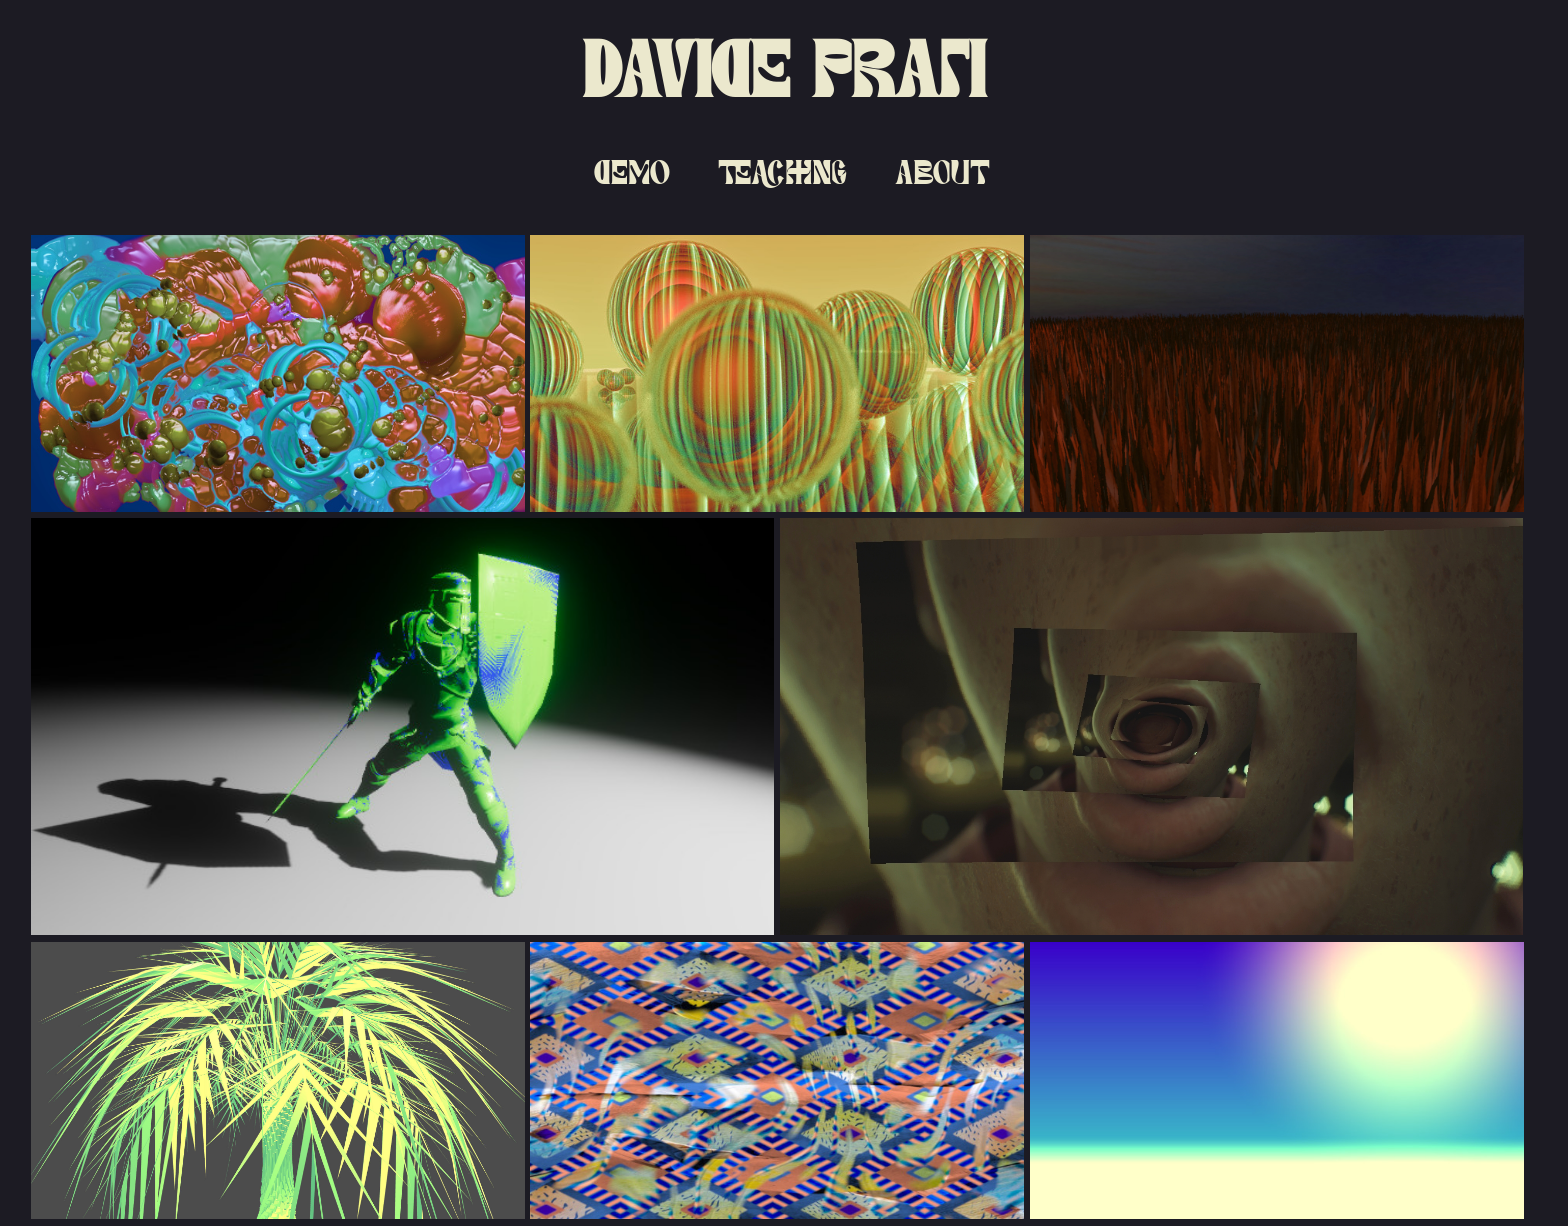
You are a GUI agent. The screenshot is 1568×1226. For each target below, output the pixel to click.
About (942, 172)
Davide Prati (784, 69)
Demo (632, 172)
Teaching (782, 172)
